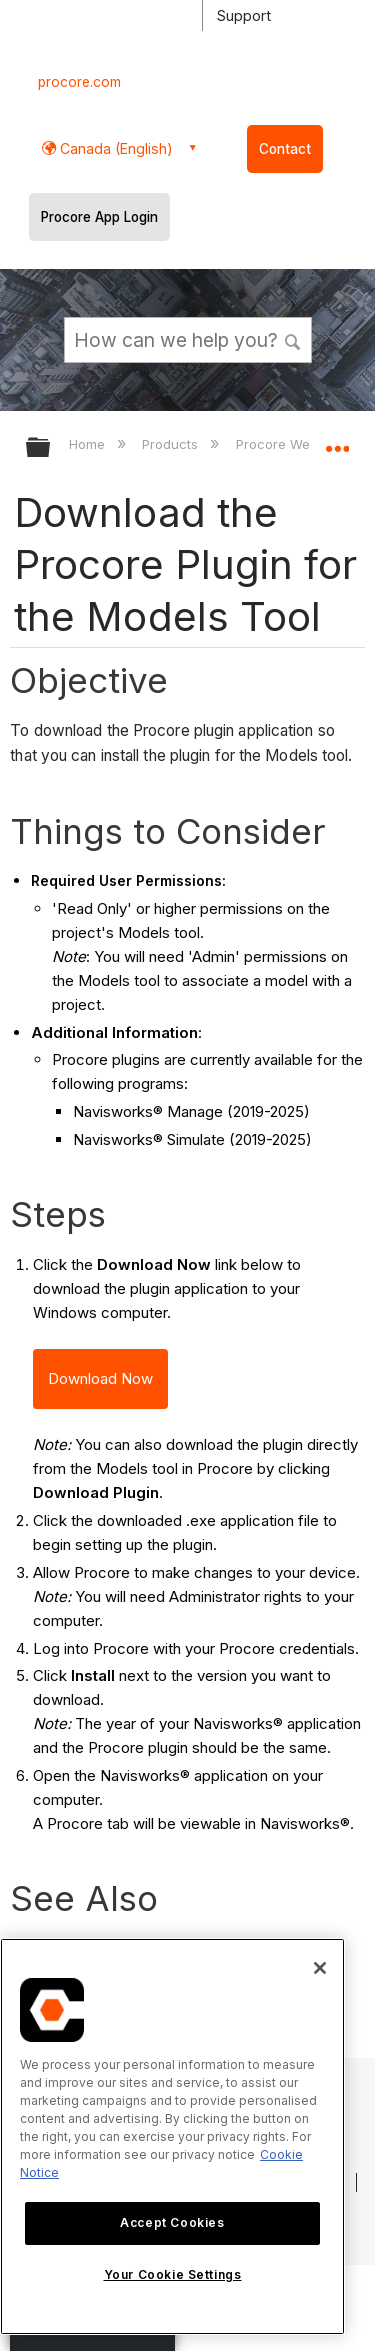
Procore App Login (99, 217)
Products (172, 444)
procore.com (79, 82)
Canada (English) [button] (114, 148)
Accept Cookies (172, 2222)
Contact (285, 149)
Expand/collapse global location (337, 441)
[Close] (320, 1968)
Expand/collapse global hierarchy (51, 448)
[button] (293, 339)
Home (89, 444)
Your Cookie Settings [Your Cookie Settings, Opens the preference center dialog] (173, 2274)
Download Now (100, 1378)
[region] (172, 2136)
